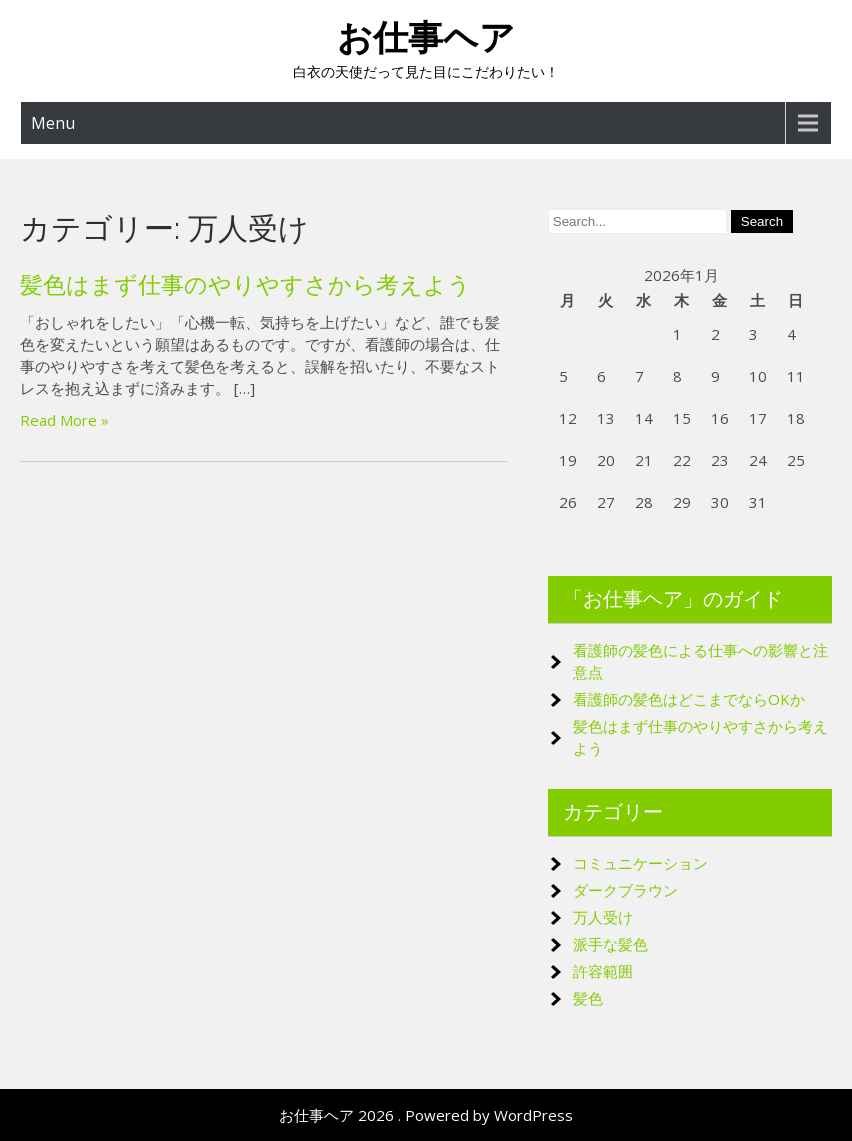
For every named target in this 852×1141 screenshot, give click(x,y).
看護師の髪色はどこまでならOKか (689, 699)
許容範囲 (603, 971)
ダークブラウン (625, 890)
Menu (53, 123)
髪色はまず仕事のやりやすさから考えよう (245, 285)
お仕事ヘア (426, 37)
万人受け (603, 917)
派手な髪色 (610, 944)
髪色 (588, 998)
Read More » (64, 420)
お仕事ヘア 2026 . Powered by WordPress (426, 1115)
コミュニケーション (640, 863)
